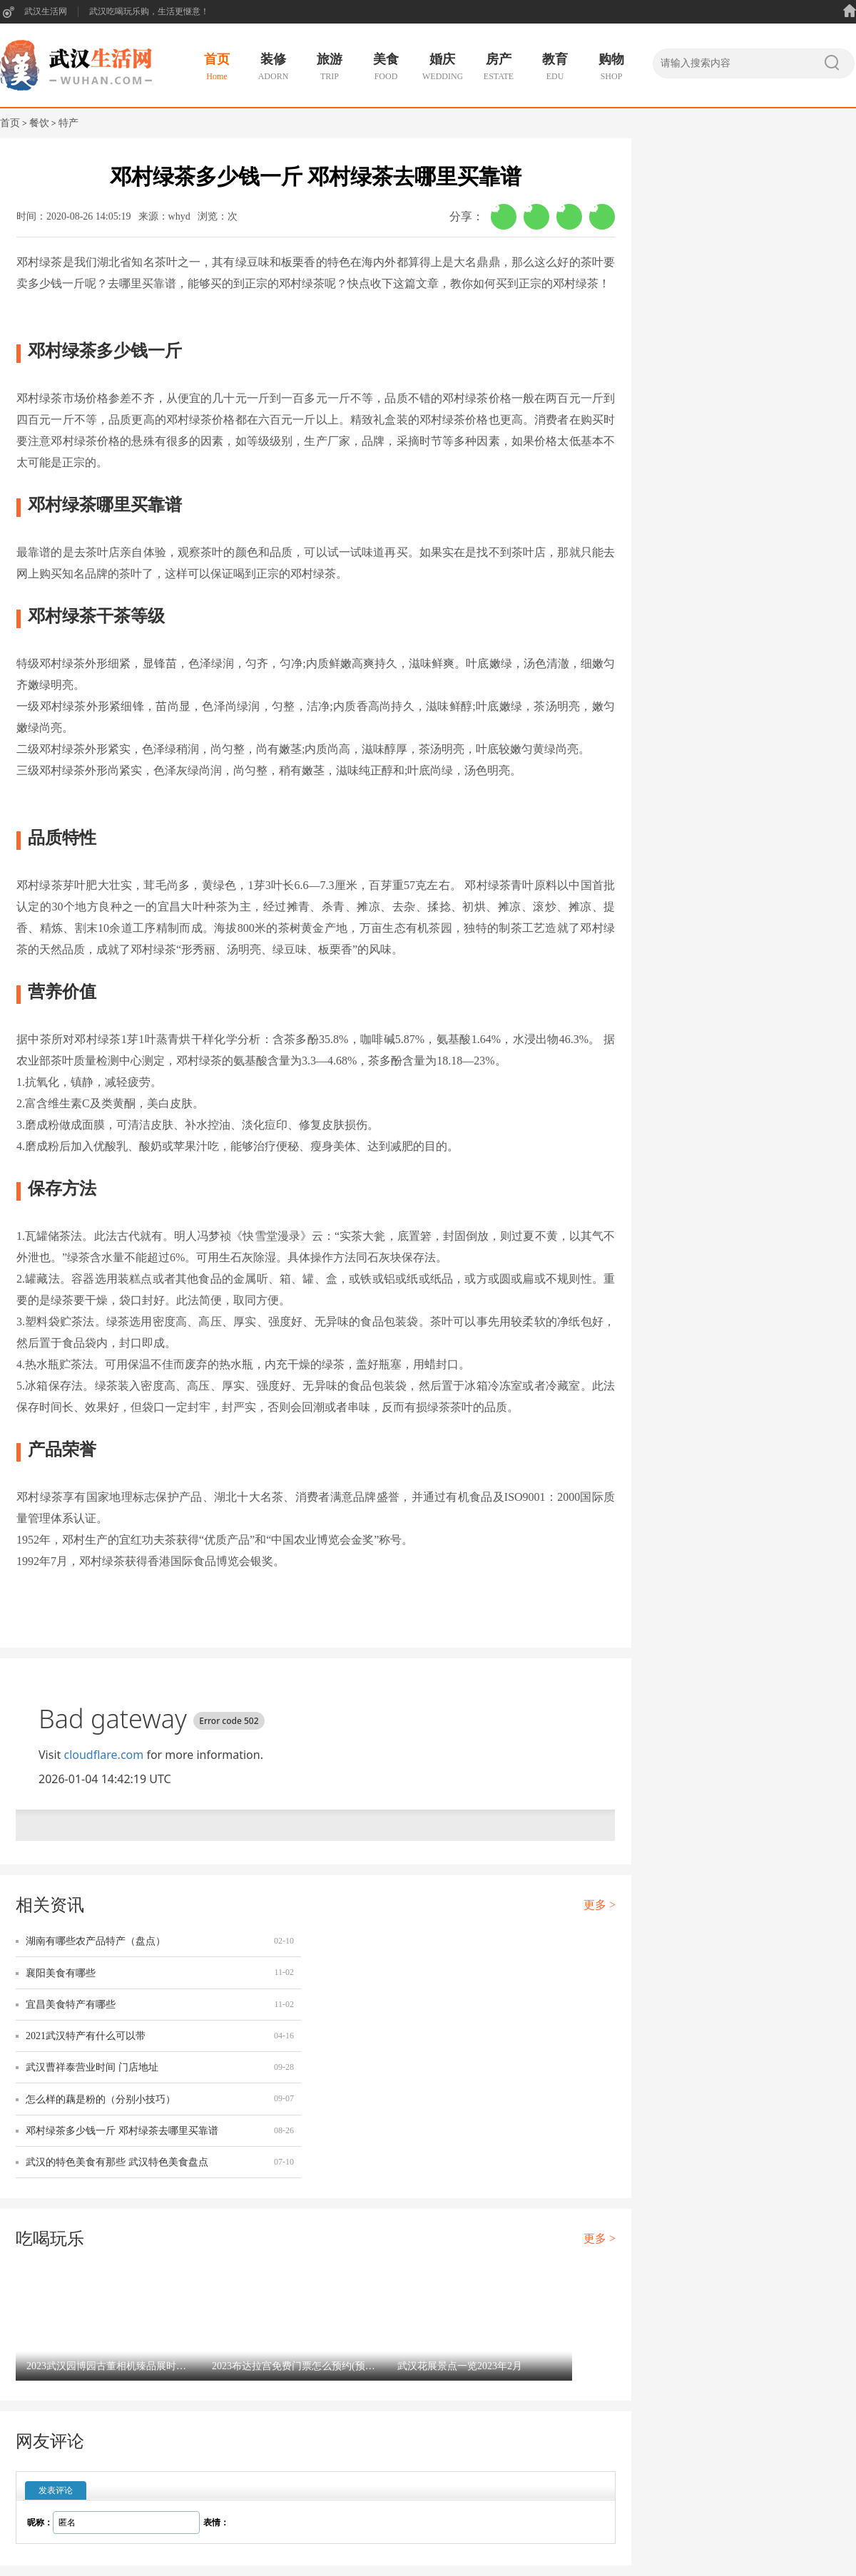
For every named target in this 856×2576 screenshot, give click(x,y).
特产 (68, 123)
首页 (10, 123)
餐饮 (39, 123)
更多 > (600, 1905)
